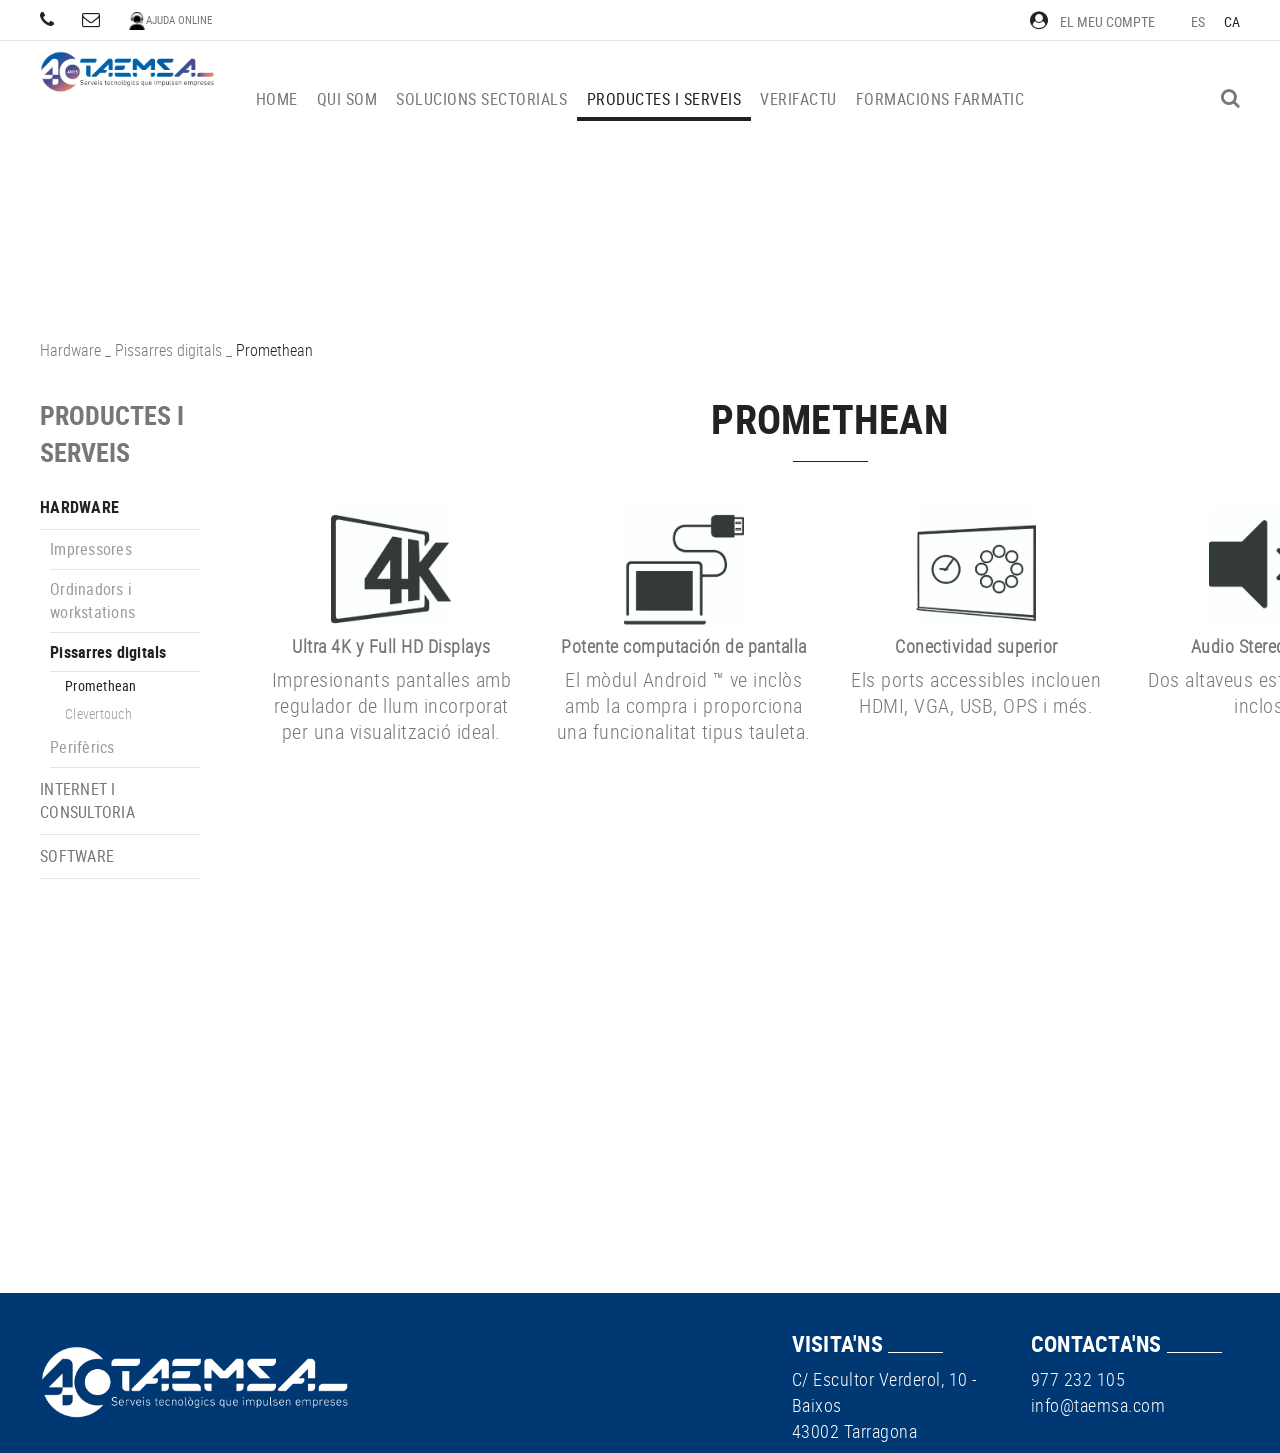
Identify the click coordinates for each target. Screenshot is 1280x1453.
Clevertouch (98, 713)
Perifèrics (82, 747)
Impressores (91, 549)
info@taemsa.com (1098, 1405)
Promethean (101, 685)
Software (77, 856)
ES (1198, 21)
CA (1232, 21)
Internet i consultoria (87, 800)
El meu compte (1092, 21)
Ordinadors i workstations (92, 600)
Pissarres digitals (168, 350)
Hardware (70, 350)
